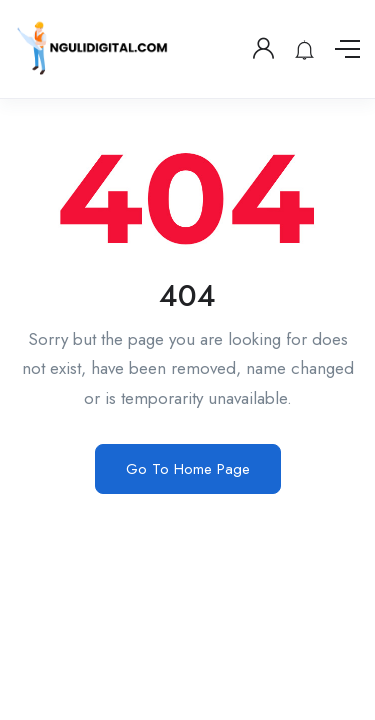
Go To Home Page (188, 469)
